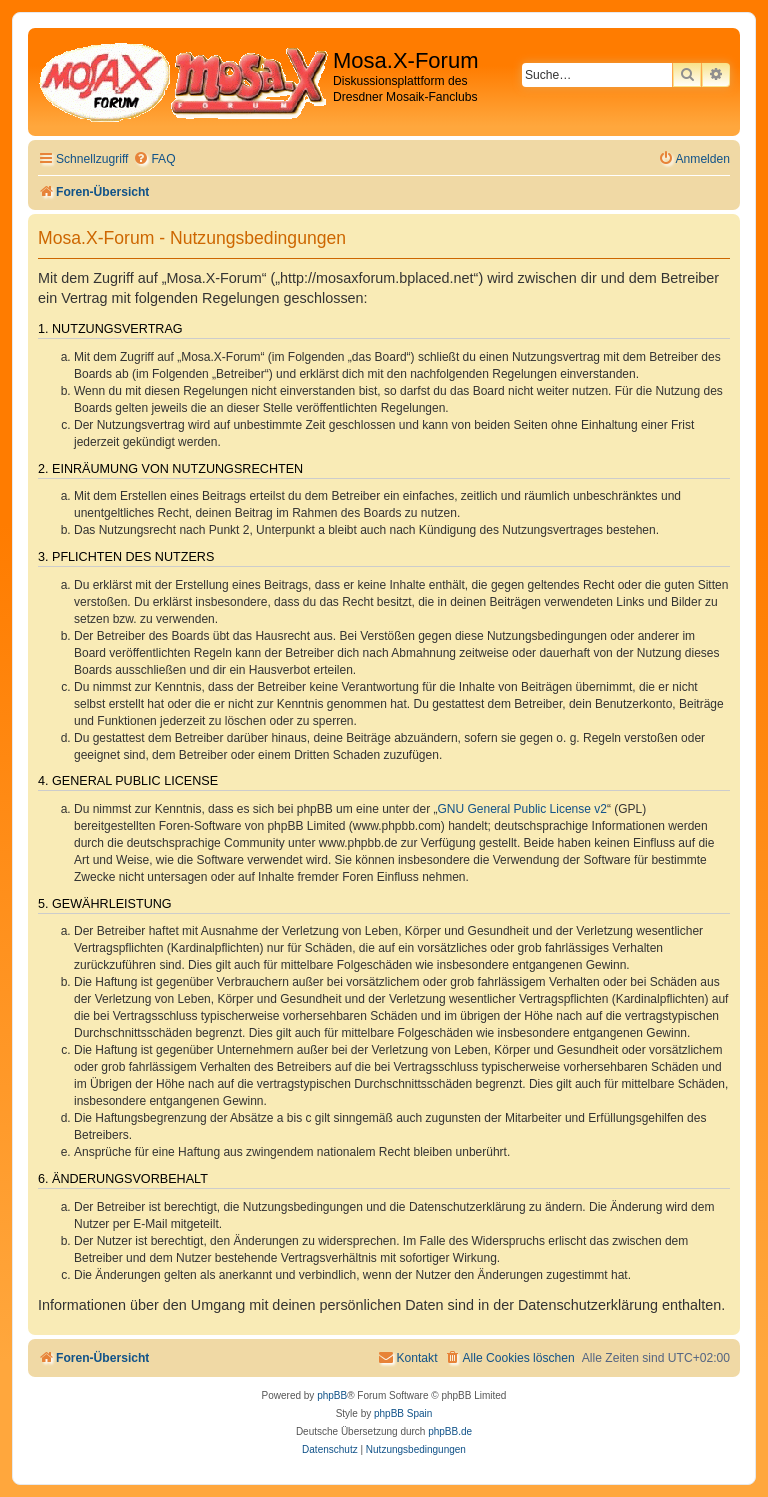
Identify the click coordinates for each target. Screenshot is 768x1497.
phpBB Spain (403, 1413)
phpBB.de (450, 1431)
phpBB (332, 1395)
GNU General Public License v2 (522, 809)
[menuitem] (154, 159)
